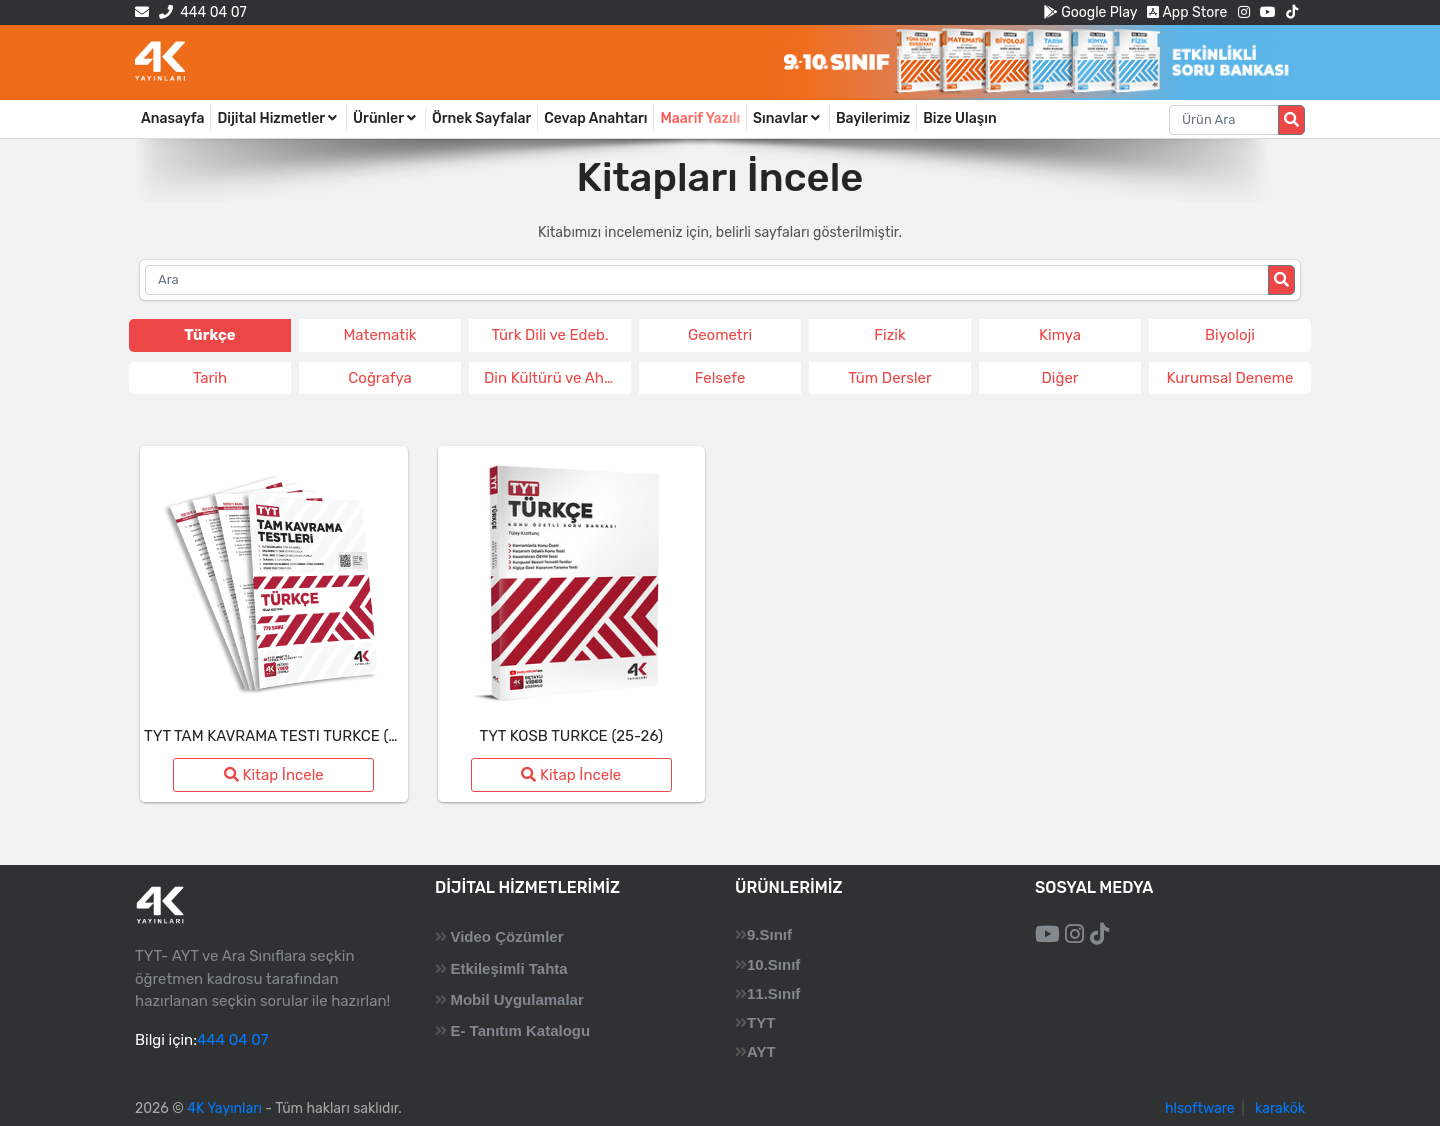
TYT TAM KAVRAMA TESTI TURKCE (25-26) (289, 736)
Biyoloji (1230, 335)
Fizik (889, 335)
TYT (761, 1022)
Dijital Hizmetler (278, 118)
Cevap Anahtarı (595, 118)
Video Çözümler (506, 936)
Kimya (1060, 335)
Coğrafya (379, 378)
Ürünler (386, 118)
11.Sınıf (773, 993)
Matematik (379, 335)
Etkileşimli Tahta (508, 968)
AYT (761, 1051)
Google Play (1090, 12)
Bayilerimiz (873, 118)
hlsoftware (1200, 1108)
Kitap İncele (274, 775)
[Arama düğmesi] (1291, 120)
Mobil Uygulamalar (516, 999)
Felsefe (720, 378)
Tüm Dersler (889, 378)
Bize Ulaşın (960, 118)
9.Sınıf (769, 934)
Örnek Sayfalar (481, 118)
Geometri (720, 335)
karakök (1280, 1108)
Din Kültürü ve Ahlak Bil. (557, 378)
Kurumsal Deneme (1230, 378)
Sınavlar (788, 118)
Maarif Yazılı (700, 118)
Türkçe (209, 335)
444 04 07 (202, 12)
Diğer (1059, 378)
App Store (1187, 12)
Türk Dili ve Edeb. (549, 335)
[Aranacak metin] (1224, 120)
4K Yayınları (224, 1108)
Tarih (210, 378)
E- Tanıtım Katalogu (520, 1030)
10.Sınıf (773, 964)
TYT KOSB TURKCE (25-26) (571, 736)
